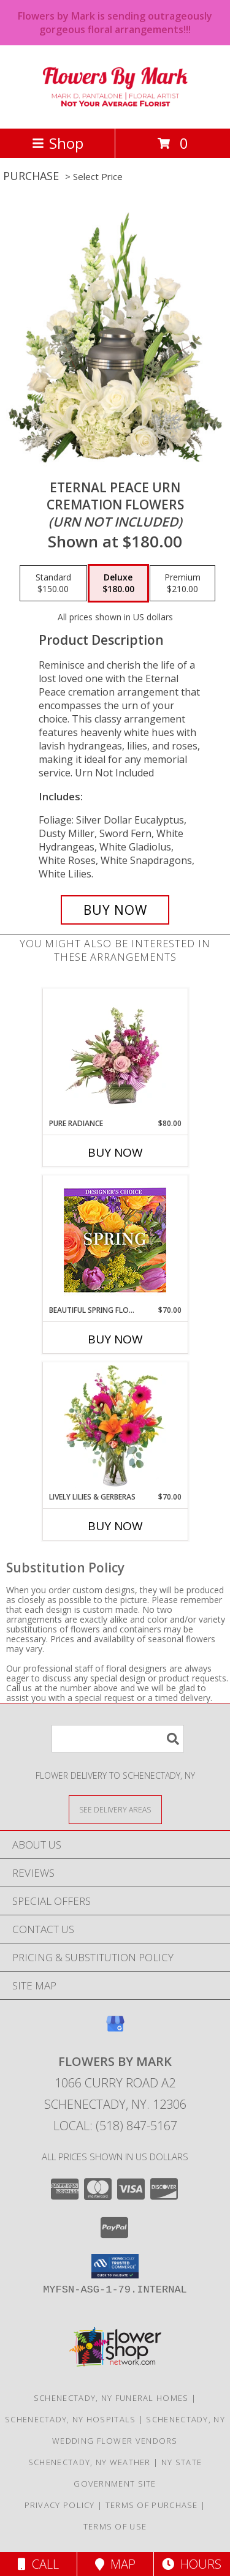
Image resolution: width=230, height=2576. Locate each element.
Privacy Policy (60, 2504)
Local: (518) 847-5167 (115, 2125)
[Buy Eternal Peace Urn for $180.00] (115, 910)
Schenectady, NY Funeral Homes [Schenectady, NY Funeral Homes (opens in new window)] (111, 2397)
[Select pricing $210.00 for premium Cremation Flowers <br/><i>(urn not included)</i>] (182, 583)
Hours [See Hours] (191, 2564)
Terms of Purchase (151, 2504)
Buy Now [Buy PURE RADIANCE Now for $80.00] (115, 1152)
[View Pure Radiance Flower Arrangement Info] (115, 1053)
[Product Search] (118, 1738)
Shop (57, 143)
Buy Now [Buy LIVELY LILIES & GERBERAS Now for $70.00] (115, 1526)
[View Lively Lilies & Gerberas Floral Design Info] (115, 1427)
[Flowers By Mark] (115, 110)
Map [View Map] (115, 2564)
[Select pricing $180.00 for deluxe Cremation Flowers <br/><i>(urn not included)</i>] (118, 583)
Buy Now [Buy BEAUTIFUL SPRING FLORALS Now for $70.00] (115, 1339)
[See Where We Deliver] (115, 1809)
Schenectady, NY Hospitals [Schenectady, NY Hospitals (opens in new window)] (70, 2419)
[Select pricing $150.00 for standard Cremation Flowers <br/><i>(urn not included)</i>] (53, 583)
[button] (115, 2266)
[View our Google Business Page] (115, 2029)
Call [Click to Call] (38, 2564)
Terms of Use (115, 2526)
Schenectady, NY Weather (89, 2462)
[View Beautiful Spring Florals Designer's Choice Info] (115, 1240)
